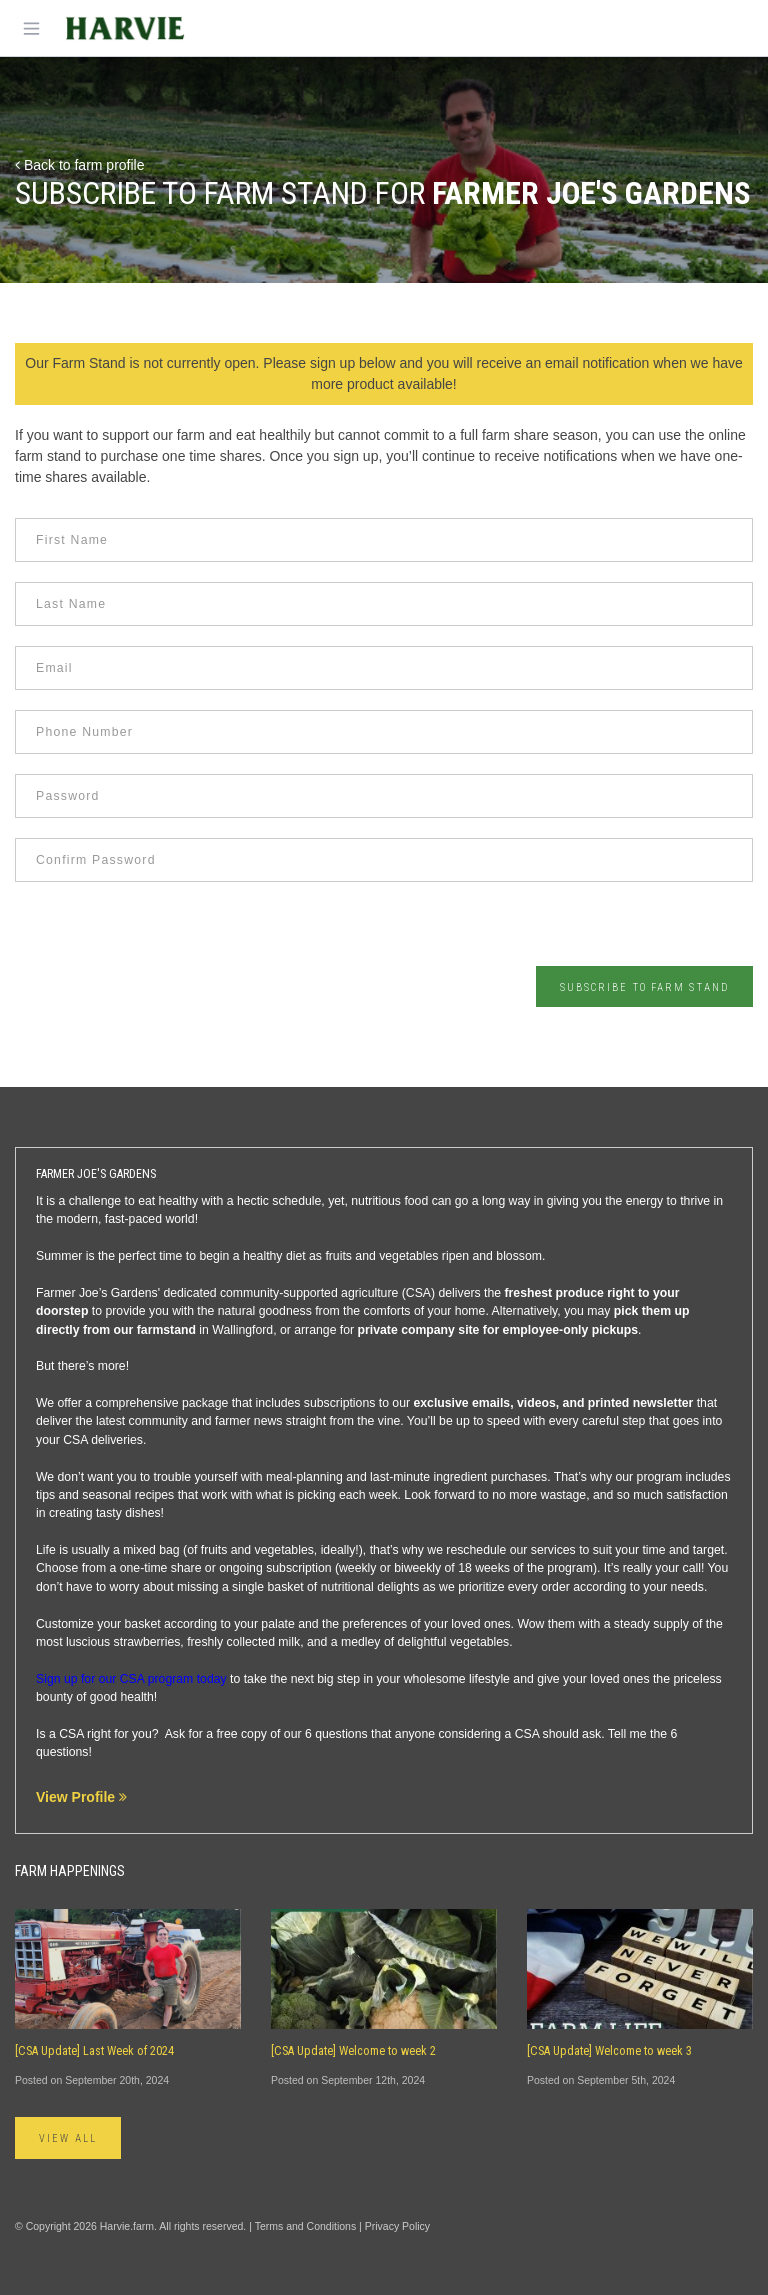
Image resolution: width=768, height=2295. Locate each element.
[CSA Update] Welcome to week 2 (353, 2051)
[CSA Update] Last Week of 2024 (94, 2051)
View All (68, 2138)
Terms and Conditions (306, 2226)
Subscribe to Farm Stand (644, 987)
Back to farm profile (80, 165)
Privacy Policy (397, 2226)
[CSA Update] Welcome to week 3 (609, 2051)
